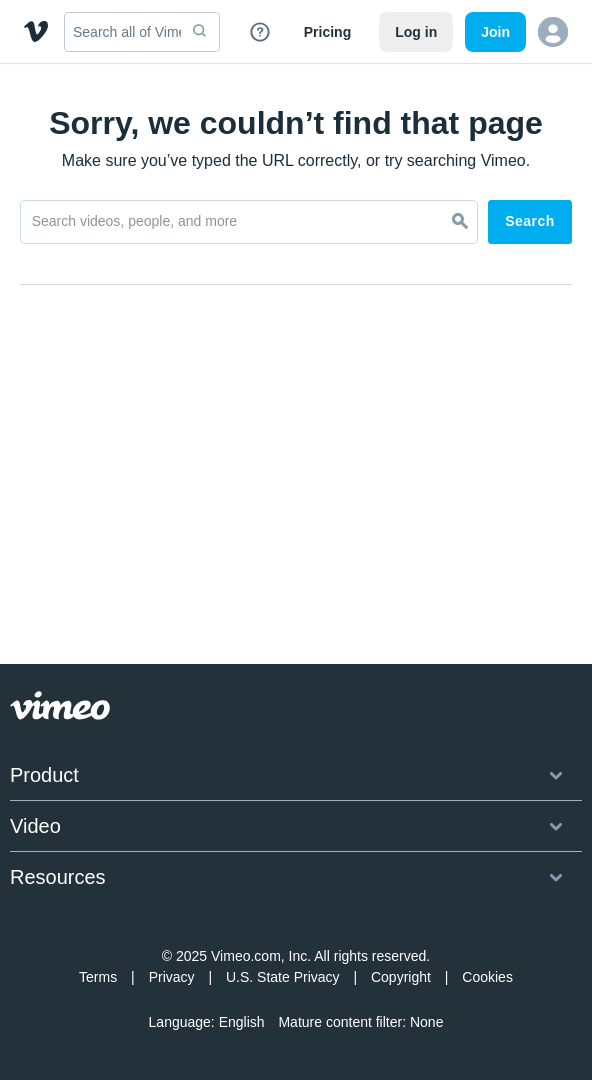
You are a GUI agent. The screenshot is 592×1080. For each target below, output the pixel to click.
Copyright (401, 977)
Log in (416, 32)
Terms (98, 977)
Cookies (487, 977)
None (426, 1022)
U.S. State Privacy (283, 977)
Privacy (172, 977)
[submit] (200, 32)
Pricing (327, 32)
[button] (553, 32)
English (242, 1022)
